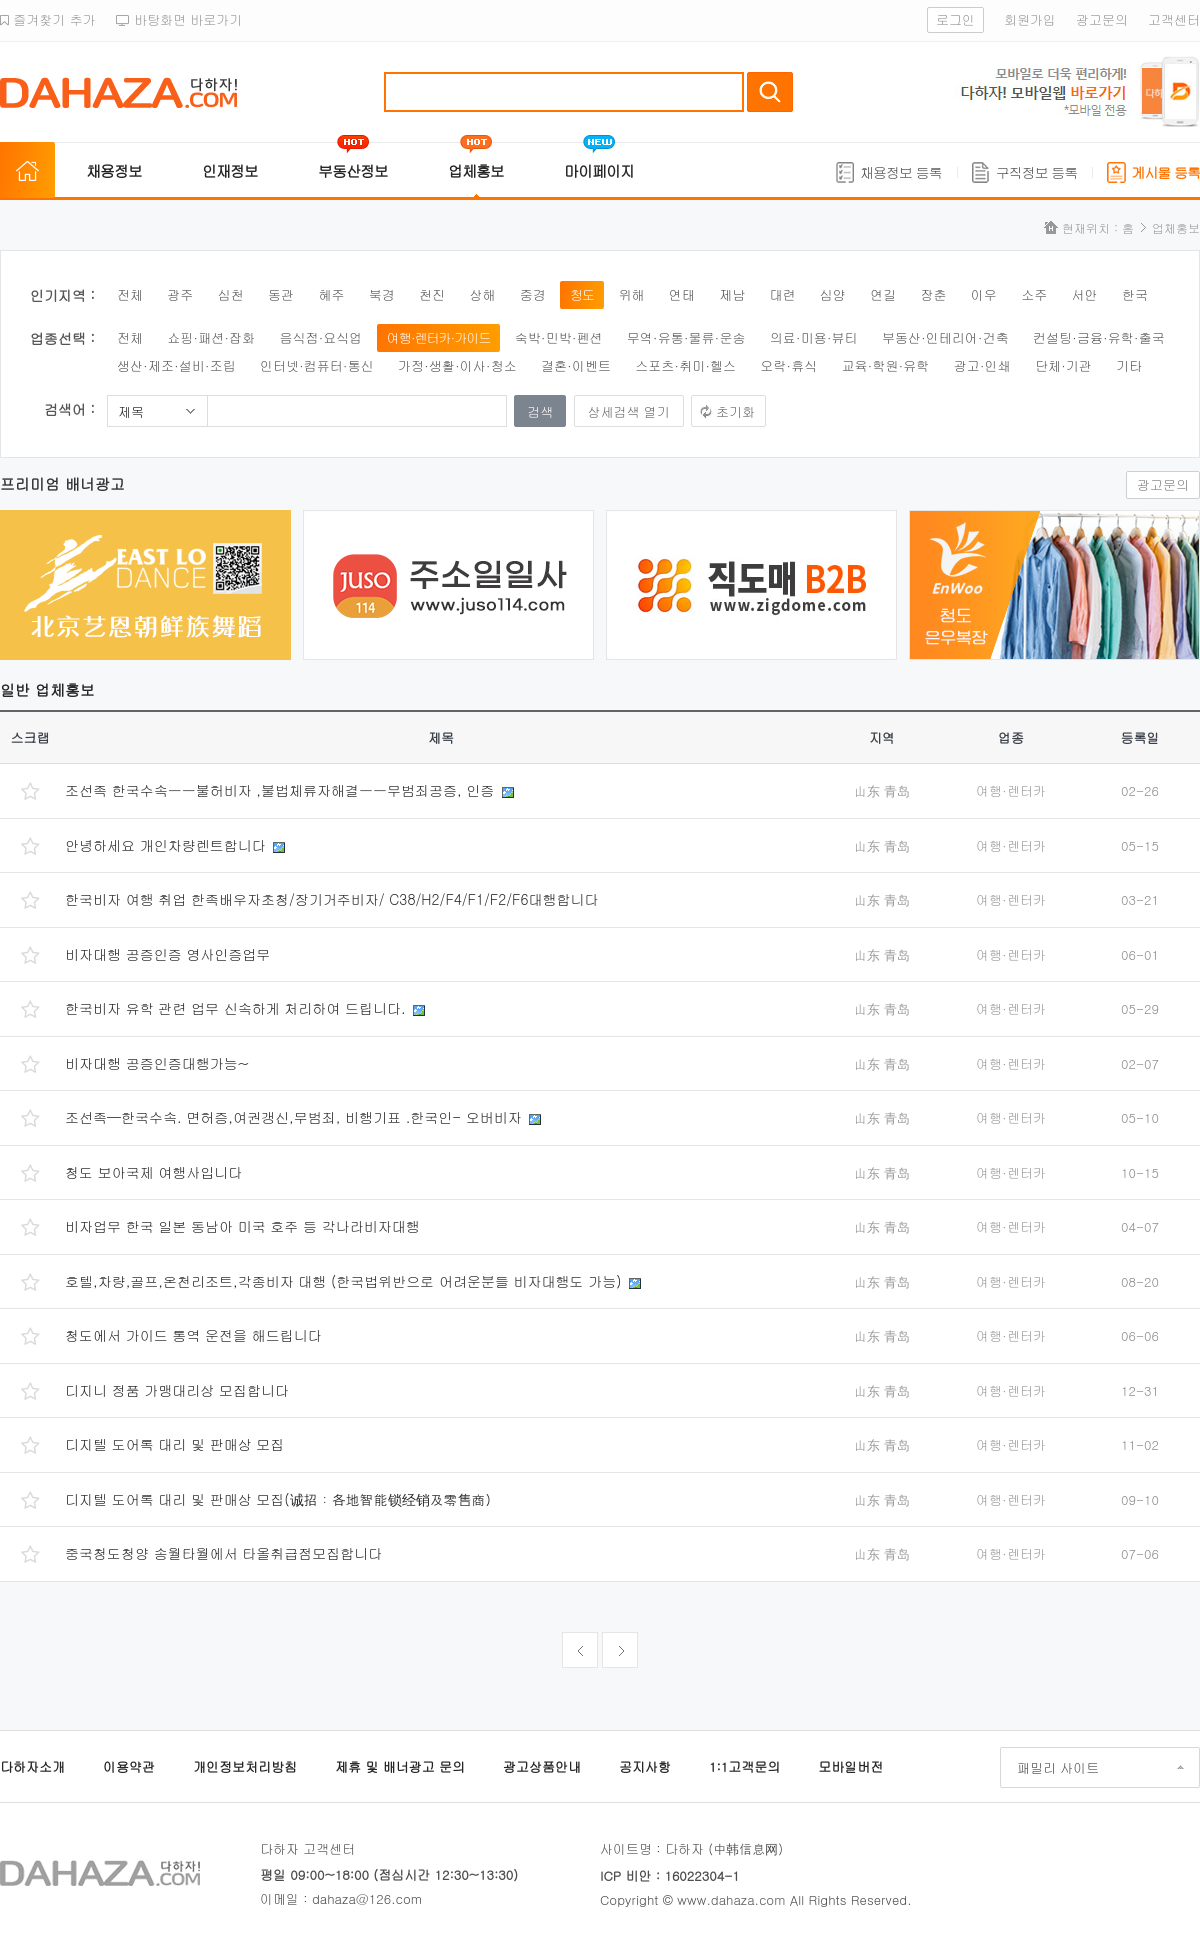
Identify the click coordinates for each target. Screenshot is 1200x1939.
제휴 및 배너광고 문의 (400, 1766)
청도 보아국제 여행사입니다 (153, 1172)
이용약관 (129, 1766)
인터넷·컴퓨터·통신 (317, 365)
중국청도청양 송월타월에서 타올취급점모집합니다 (223, 1553)
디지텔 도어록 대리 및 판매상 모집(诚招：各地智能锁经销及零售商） (282, 1499)
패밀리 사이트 (1058, 1767)
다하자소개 (32, 1766)
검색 (770, 92)
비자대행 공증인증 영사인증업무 (167, 954)
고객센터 (1174, 19)
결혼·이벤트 (576, 365)
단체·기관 (1063, 365)
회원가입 (1030, 19)
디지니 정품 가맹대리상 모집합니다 (177, 1390)
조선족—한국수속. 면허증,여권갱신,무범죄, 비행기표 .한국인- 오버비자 (295, 1117)
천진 (432, 294)
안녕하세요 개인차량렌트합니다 (167, 845)
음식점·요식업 (320, 337)
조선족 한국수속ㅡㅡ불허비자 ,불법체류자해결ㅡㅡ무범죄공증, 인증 (282, 790)
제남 (732, 294)
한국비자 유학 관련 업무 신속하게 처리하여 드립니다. (237, 1008)
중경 (533, 294)
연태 (682, 294)
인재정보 (230, 170)
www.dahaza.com (731, 1899)
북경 (382, 294)
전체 (130, 294)
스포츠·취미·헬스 (685, 365)
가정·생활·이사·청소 (457, 365)
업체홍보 (476, 170)
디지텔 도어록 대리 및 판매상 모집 (174, 1444)
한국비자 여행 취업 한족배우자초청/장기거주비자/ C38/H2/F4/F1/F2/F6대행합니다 (331, 899)
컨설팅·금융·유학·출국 (1099, 337)
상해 (482, 294)
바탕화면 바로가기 (179, 19)
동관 (281, 294)
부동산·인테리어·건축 (945, 337)
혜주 (331, 294)
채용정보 (114, 170)
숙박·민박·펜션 (559, 337)
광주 (180, 294)
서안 (1085, 294)
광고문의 (1102, 19)
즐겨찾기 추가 (48, 19)
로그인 (955, 19)
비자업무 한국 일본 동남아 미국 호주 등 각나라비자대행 (242, 1226)
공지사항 (645, 1766)
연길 (883, 294)
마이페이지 (599, 170)
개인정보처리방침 (245, 1766)
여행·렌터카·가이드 (439, 337)
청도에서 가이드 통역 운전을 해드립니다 (193, 1335)
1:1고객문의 (744, 1766)
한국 (1135, 294)
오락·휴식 (788, 365)
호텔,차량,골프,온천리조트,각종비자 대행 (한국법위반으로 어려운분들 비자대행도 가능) (345, 1281)
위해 (631, 294)
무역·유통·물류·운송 (686, 337)
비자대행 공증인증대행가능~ (157, 1063)
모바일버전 (850, 1766)
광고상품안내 (542, 1766)
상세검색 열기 (629, 411)
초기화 (735, 411)
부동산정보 (353, 170)
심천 (231, 294)
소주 (1034, 294)
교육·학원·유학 (886, 365)
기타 (1129, 365)
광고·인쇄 (982, 365)
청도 (582, 294)
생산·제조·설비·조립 (176, 365)
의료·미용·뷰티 (814, 337)
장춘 (934, 294)
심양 (833, 294)
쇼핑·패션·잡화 (211, 337)
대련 (782, 294)
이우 (984, 294)
